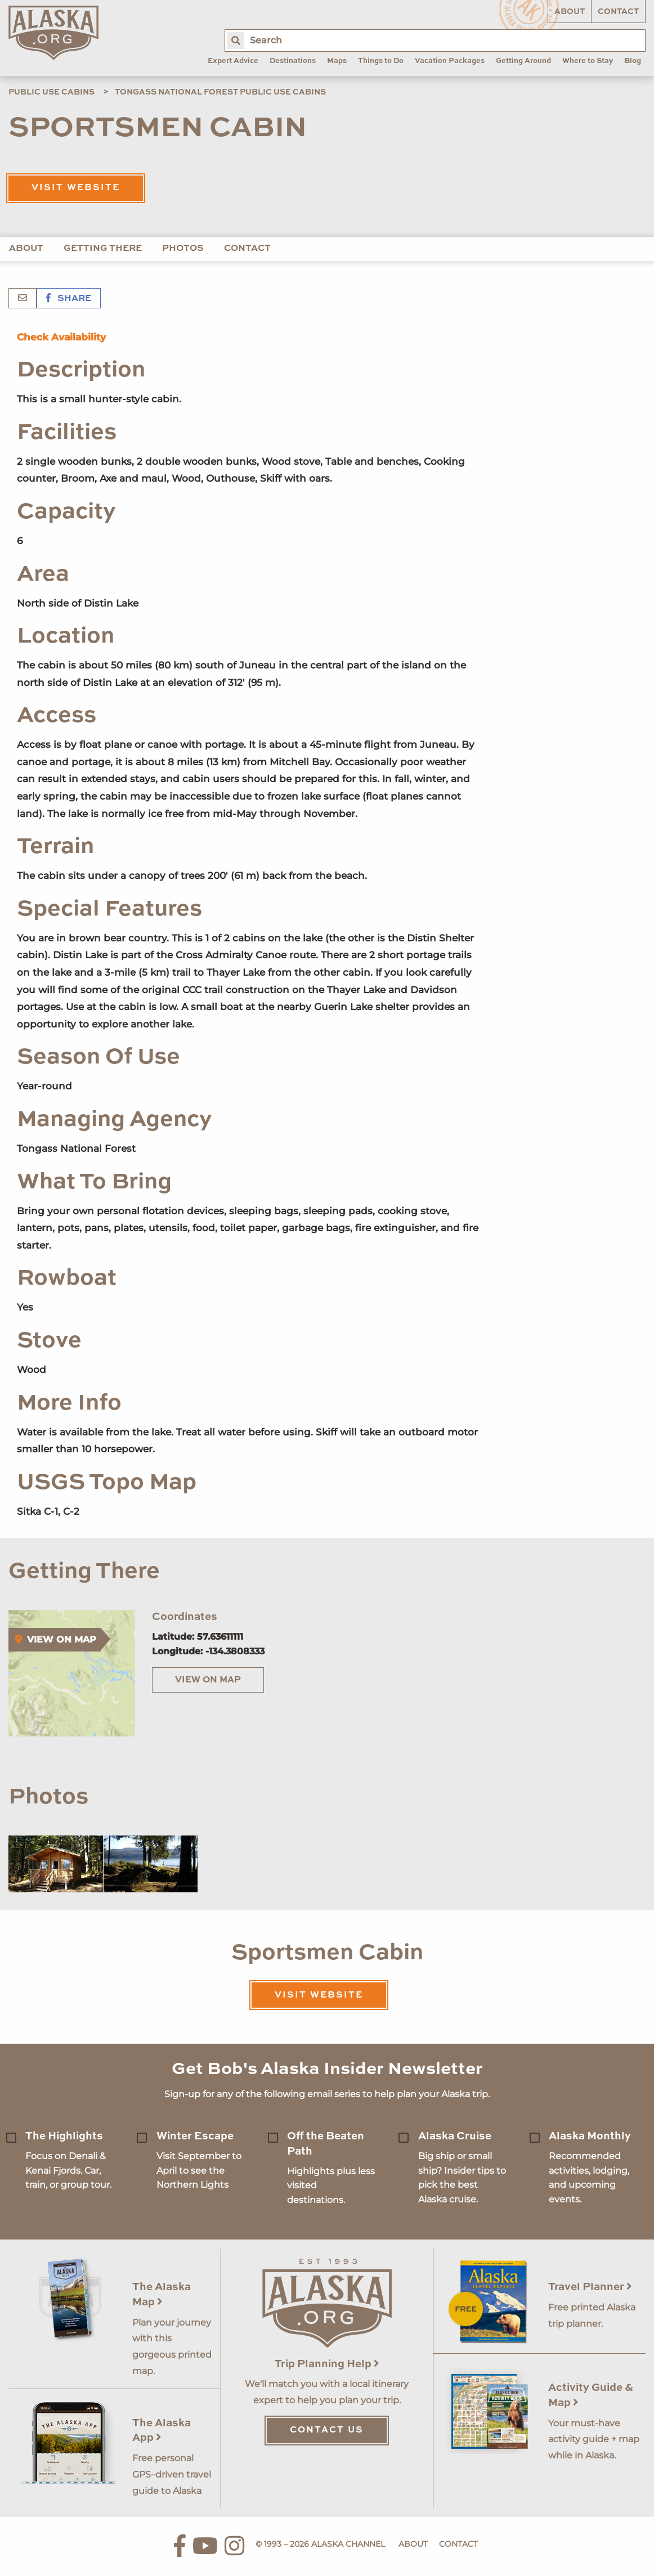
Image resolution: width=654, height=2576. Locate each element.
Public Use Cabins (51, 92)
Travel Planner (590, 2287)
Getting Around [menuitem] (523, 61)
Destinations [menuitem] (293, 61)
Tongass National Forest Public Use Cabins (220, 92)
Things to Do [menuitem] (381, 61)
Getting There (103, 248)
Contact (618, 12)
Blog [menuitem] (632, 61)
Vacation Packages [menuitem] (450, 61)
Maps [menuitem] (337, 61)
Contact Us (327, 2430)
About (569, 12)
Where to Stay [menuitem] (587, 61)
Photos (183, 248)
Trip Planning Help (327, 2364)
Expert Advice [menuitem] (233, 61)
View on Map (208, 1680)
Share (68, 298)
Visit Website (76, 187)
